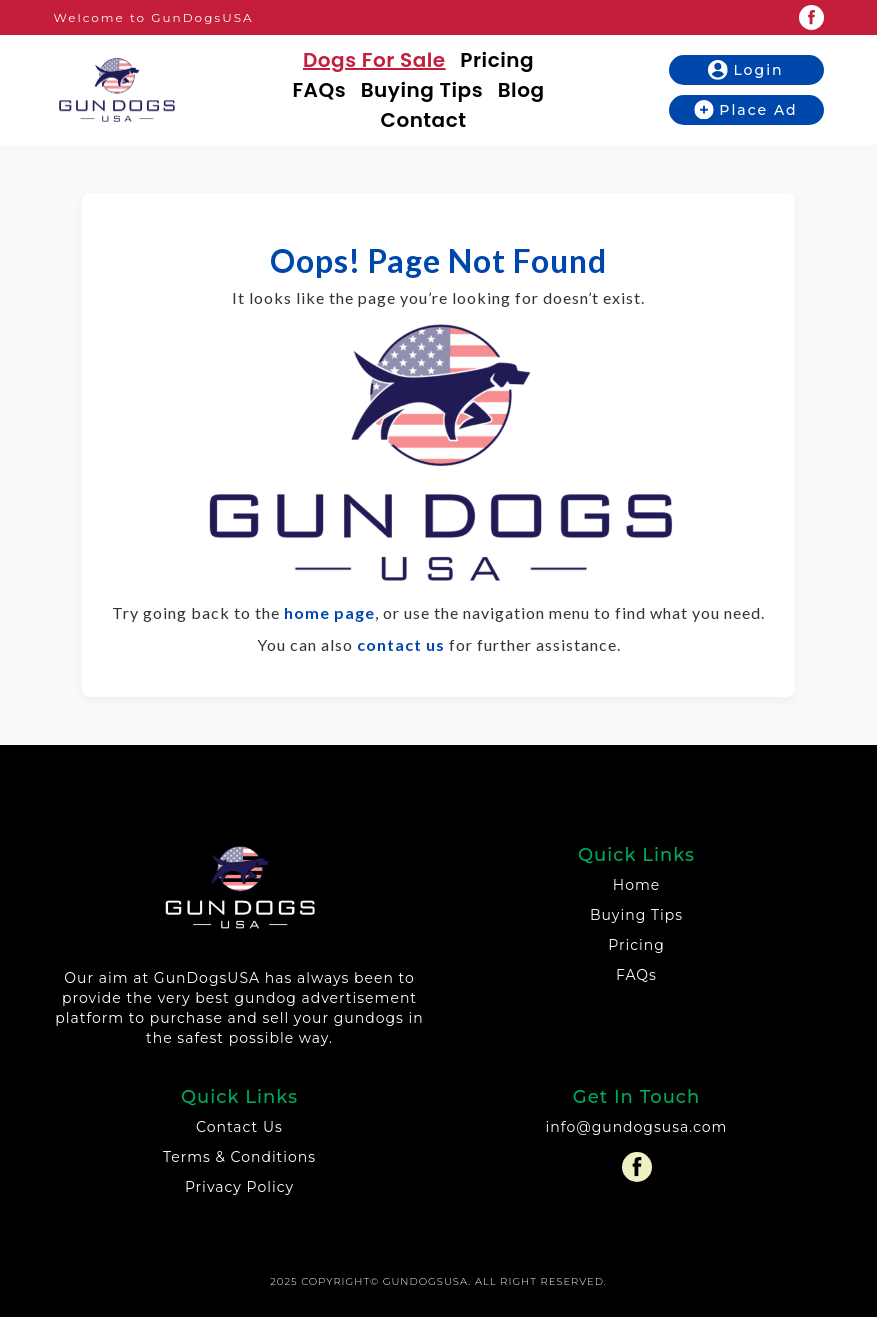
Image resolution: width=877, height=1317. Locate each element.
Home (636, 885)
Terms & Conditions (239, 1157)
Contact (424, 120)
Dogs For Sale (374, 60)
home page (329, 612)
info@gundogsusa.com (637, 1127)
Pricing (497, 60)
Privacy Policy (239, 1187)
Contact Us (239, 1127)
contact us (401, 644)
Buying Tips (422, 90)
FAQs (320, 90)
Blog (521, 90)
